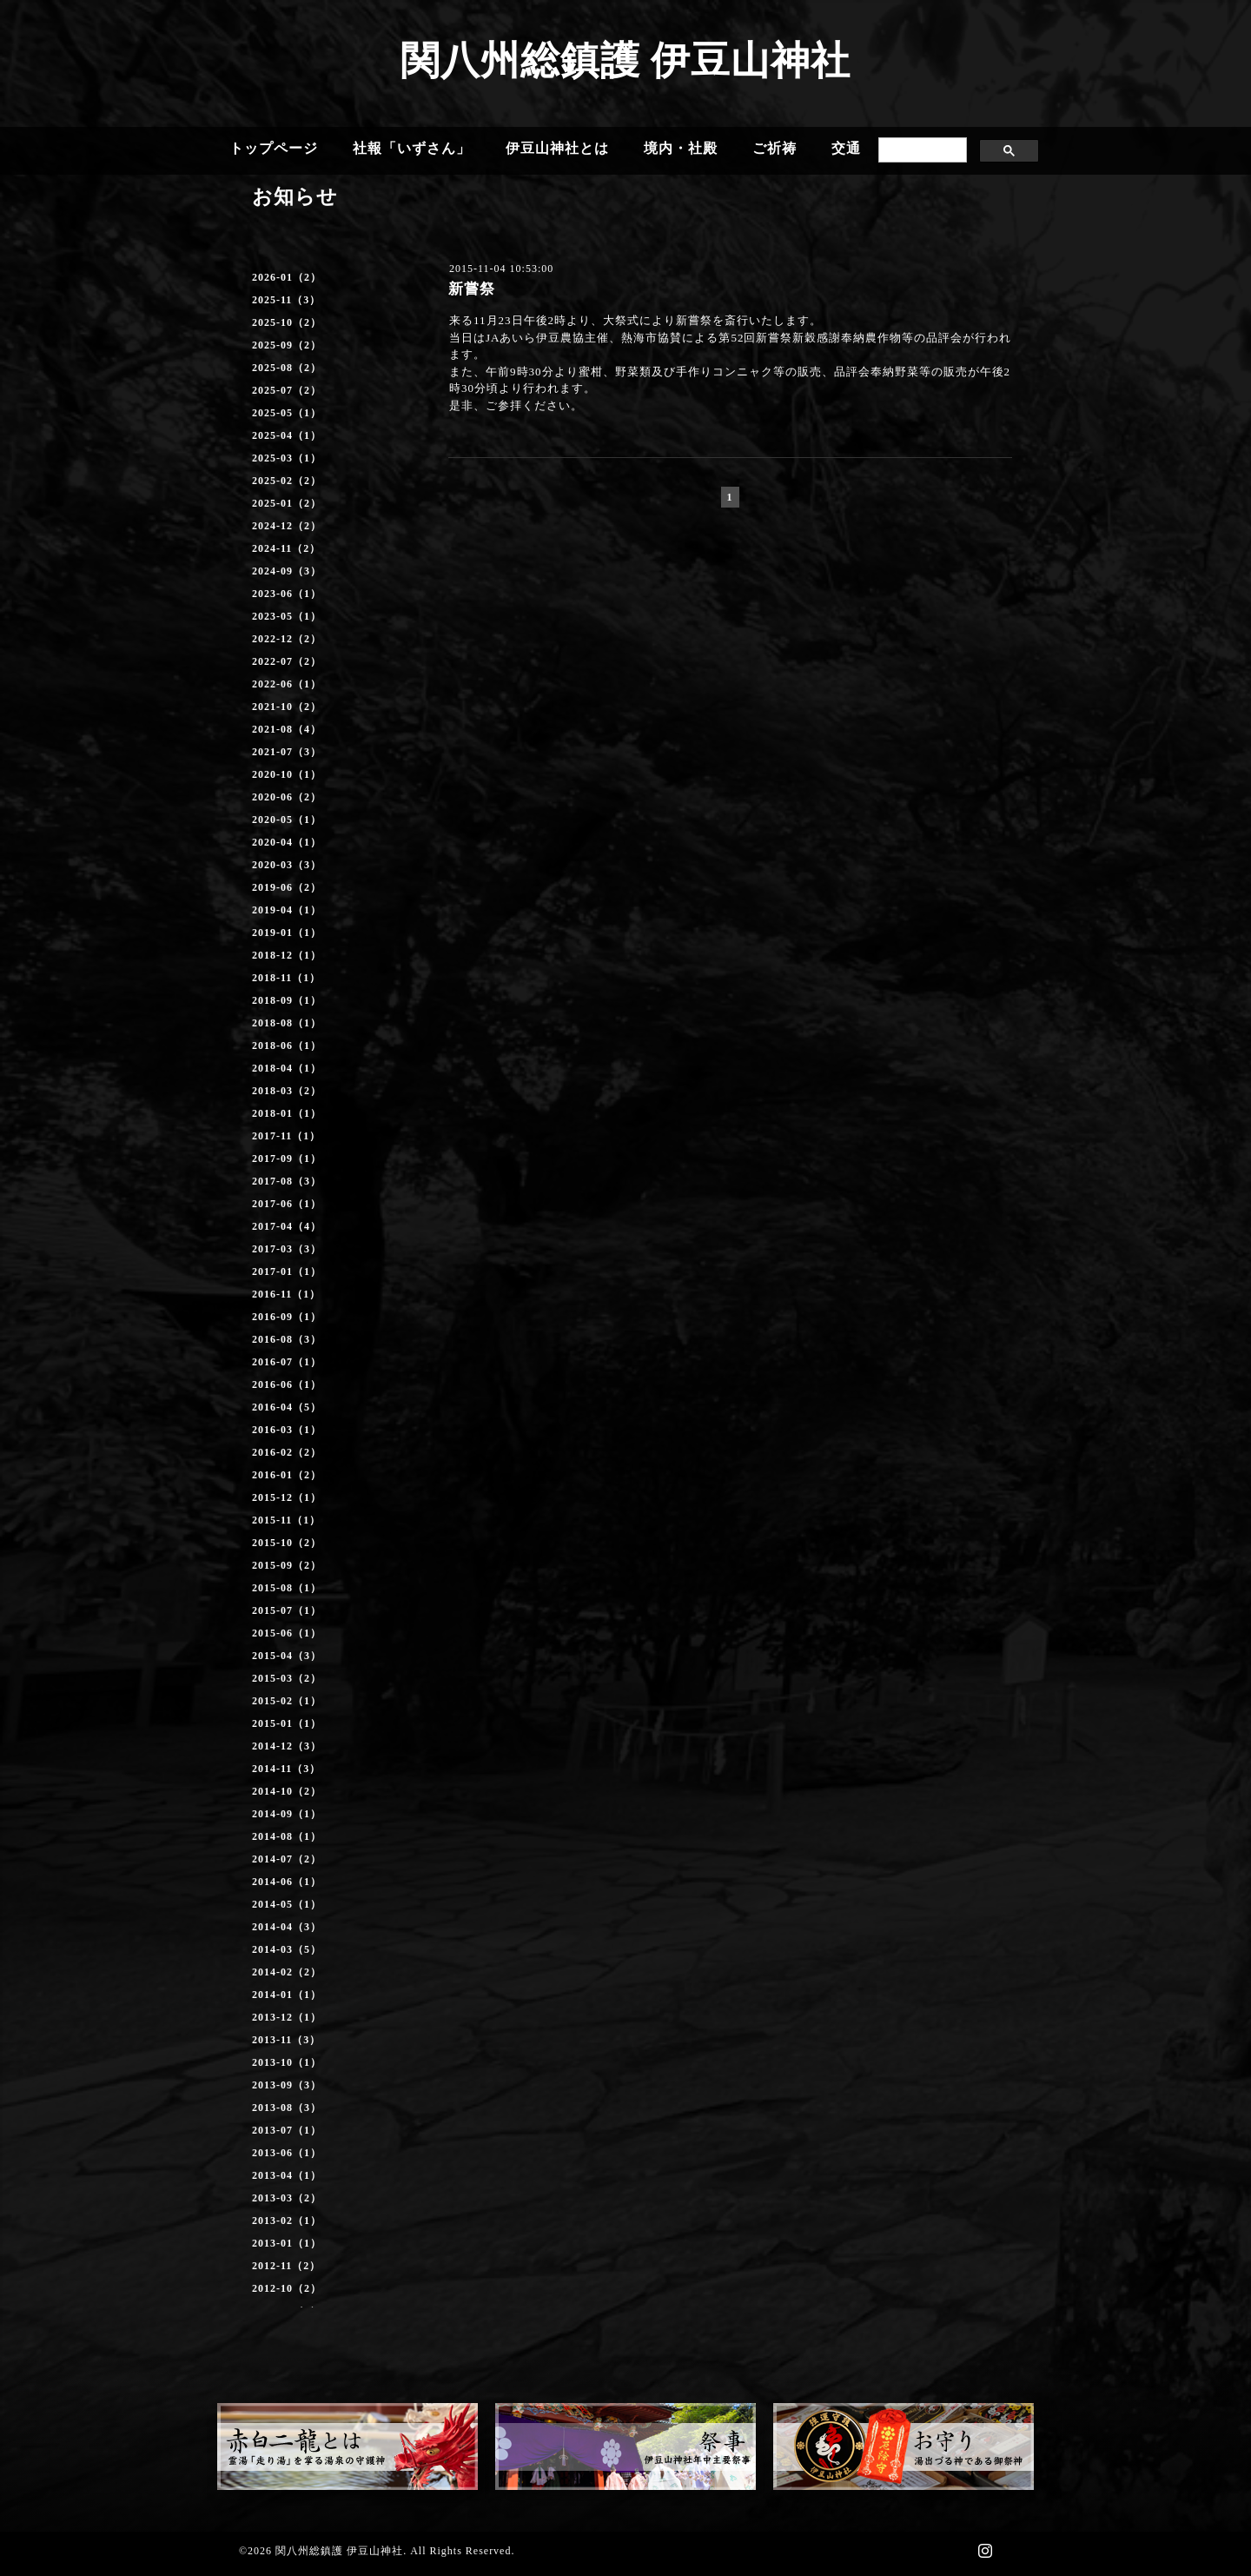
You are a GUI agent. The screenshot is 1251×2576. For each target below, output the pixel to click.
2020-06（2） (286, 797)
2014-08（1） (286, 1836)
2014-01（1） (286, 1994)
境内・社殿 (681, 148)
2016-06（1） (286, 1384)
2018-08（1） (286, 1023)
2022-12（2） (286, 639)
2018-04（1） (286, 1068)
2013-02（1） (286, 2220)
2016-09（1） (286, 1317)
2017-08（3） (286, 1181)
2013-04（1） (286, 2175)
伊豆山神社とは (557, 148)
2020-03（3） (286, 865)
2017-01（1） (286, 1271)
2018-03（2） (286, 1091)
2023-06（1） (286, 594)
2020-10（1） (286, 774)
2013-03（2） (286, 2198)
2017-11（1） (286, 1136)
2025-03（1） (286, 458)
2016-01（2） (286, 1475)
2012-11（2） (286, 2266)
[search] (921, 150)
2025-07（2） (286, 390)
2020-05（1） (286, 819)
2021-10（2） (286, 706)
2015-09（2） (286, 1565)
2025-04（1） (286, 435)
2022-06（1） (286, 684)
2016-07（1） (286, 1362)
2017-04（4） (286, 1226)
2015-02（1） (286, 1701)
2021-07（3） (286, 752)
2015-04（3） (286, 1656)
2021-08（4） (286, 729)
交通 (846, 148)
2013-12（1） (286, 2017)
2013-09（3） (286, 2085)
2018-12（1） (286, 955)
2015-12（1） (286, 1497)
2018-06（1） (286, 1045)
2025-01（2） (286, 503)
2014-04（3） (286, 1927)
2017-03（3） (286, 1249)
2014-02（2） (286, 1972)
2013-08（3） (286, 2107)
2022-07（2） (286, 661)
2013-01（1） (286, 2243)
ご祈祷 (774, 148)
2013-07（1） (286, 2130)
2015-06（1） (286, 1633)
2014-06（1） (286, 1882)
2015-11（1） (286, 1520)
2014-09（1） (286, 1814)
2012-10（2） (286, 2288)
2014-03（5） (286, 1949)
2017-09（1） (286, 1158)
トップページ (273, 148)
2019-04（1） (286, 910)
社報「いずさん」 (412, 148)
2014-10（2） (286, 1791)
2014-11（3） (286, 1769)
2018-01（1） (286, 1113)
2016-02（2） (286, 1452)
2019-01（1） (286, 932)
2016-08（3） (286, 1339)
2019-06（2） (286, 887)
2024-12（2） (286, 526)
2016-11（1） (286, 1294)
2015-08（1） (286, 1588)
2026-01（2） (286, 277)
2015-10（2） (286, 1543)
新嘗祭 (471, 289)
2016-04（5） (286, 1407)
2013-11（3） (286, 2040)
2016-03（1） (286, 1430)
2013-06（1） (286, 2153)
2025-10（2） (286, 322)
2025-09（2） (286, 345)
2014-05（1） (286, 1904)
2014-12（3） (286, 1746)
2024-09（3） (286, 571)
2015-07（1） (286, 1610)
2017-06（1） (286, 1204)
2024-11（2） (286, 548)
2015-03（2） (286, 1678)
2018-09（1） (286, 1000)
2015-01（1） (286, 1723)
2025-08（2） (286, 368)
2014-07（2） (286, 1859)
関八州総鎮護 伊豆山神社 (625, 61)
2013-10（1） (286, 2062)
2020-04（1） (286, 842)
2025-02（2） (286, 481)
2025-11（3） (286, 300)
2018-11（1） (286, 978)
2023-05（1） (286, 616)
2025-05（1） (286, 413)
